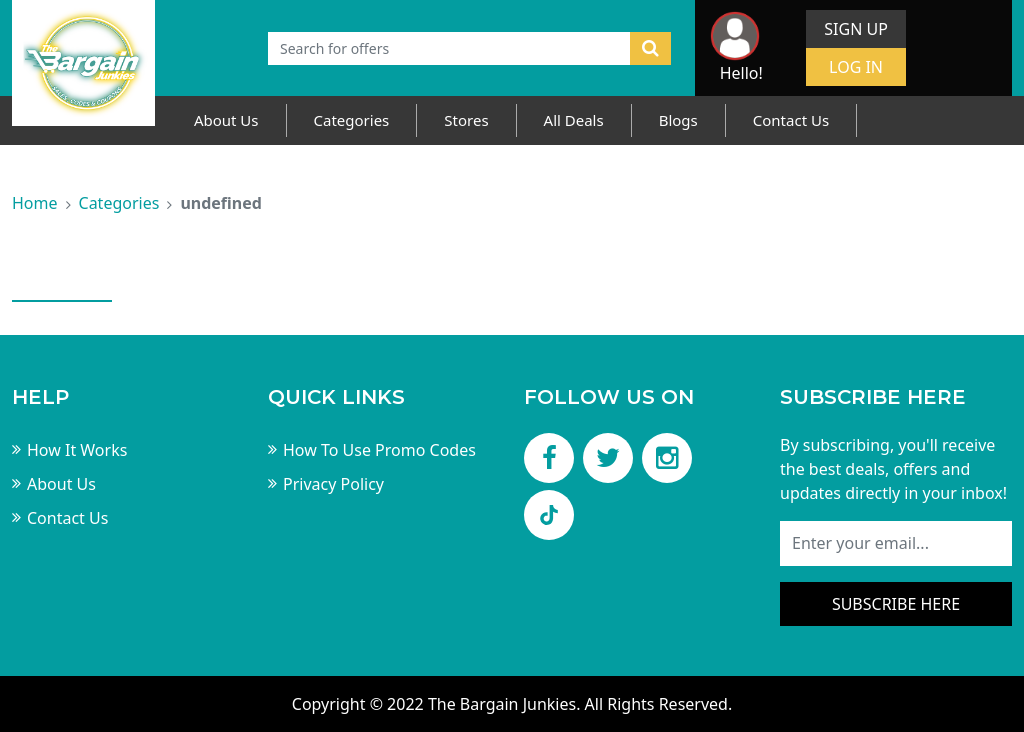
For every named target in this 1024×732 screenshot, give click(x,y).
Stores (466, 120)
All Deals (574, 120)
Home (35, 203)
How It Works (77, 450)
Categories (352, 120)
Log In (856, 67)
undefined (221, 203)
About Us (226, 120)
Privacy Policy (333, 484)
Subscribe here (896, 604)
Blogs (678, 120)
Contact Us (791, 120)
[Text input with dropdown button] (449, 48)
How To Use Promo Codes (379, 450)
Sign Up (856, 29)
